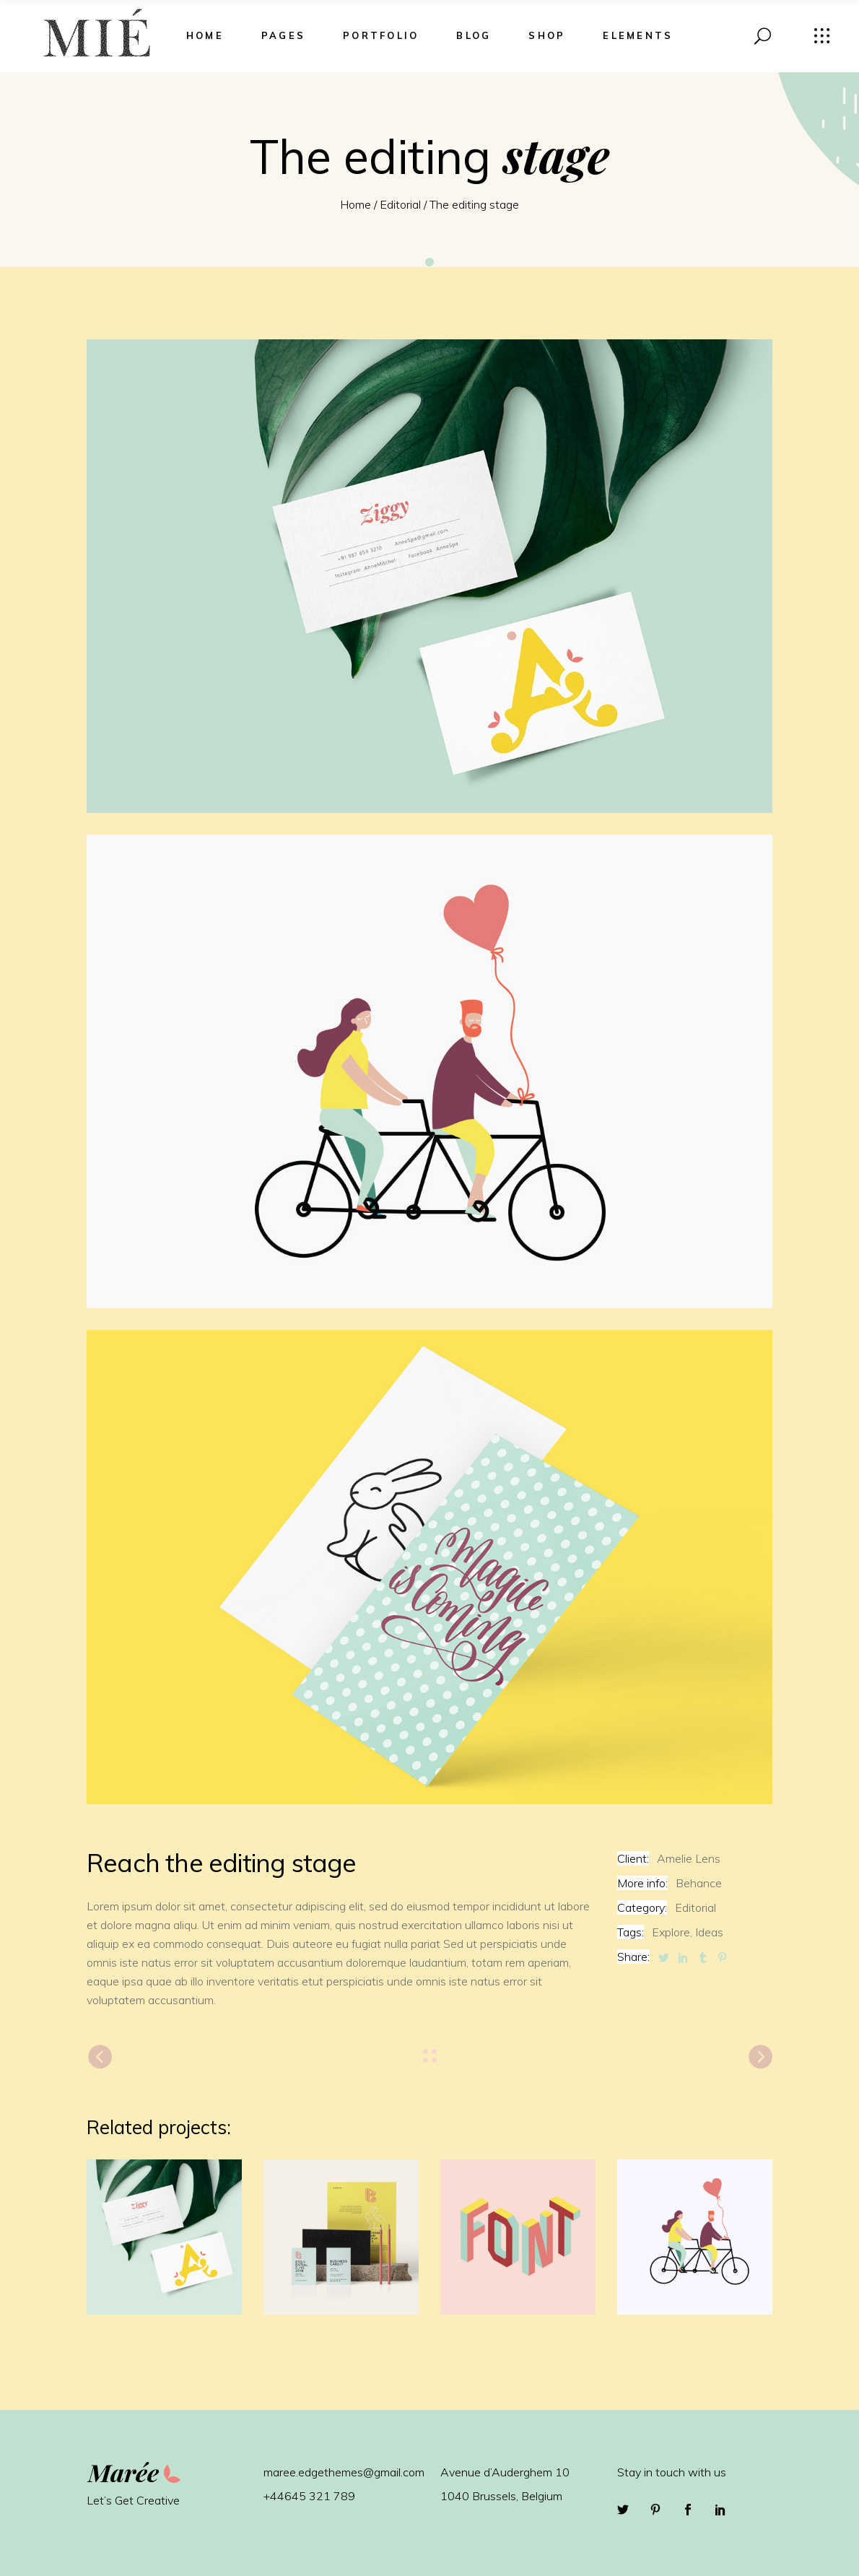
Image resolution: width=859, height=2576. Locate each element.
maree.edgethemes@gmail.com (343, 2472)
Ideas (709, 1932)
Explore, (672, 1932)
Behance (699, 1883)
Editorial (400, 204)
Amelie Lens (688, 1858)
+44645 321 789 (309, 2496)
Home (355, 204)
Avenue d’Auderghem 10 (505, 2472)
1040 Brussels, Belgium (501, 2496)
